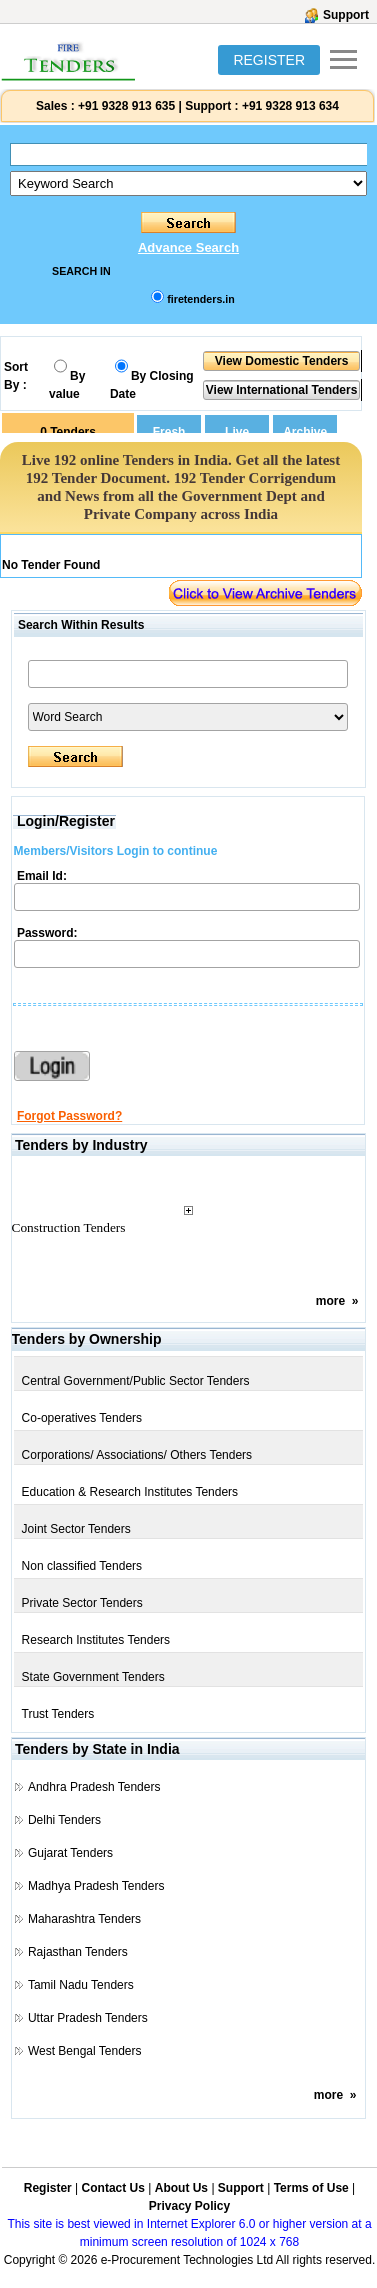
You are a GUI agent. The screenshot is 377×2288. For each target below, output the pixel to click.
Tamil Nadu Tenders (81, 1985)
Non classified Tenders (82, 1566)
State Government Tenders (93, 1677)
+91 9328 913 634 (290, 106)
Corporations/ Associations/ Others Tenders (137, 1455)
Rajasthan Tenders (78, 1952)
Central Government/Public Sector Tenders (136, 1381)
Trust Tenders (58, 1714)
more (330, 1301)
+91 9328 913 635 (125, 106)
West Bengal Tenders (85, 2051)
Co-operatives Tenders (82, 1418)
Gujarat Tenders (70, 1853)
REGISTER (269, 60)
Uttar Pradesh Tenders (88, 2018)
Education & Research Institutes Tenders (130, 1492)
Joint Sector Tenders (76, 1529)
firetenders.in (201, 299)
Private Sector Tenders (82, 1603)
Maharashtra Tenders (84, 1919)
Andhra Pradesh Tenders (94, 1787)
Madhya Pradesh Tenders (96, 1886)
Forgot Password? (69, 1116)
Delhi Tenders (64, 1820)
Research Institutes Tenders (96, 1640)
